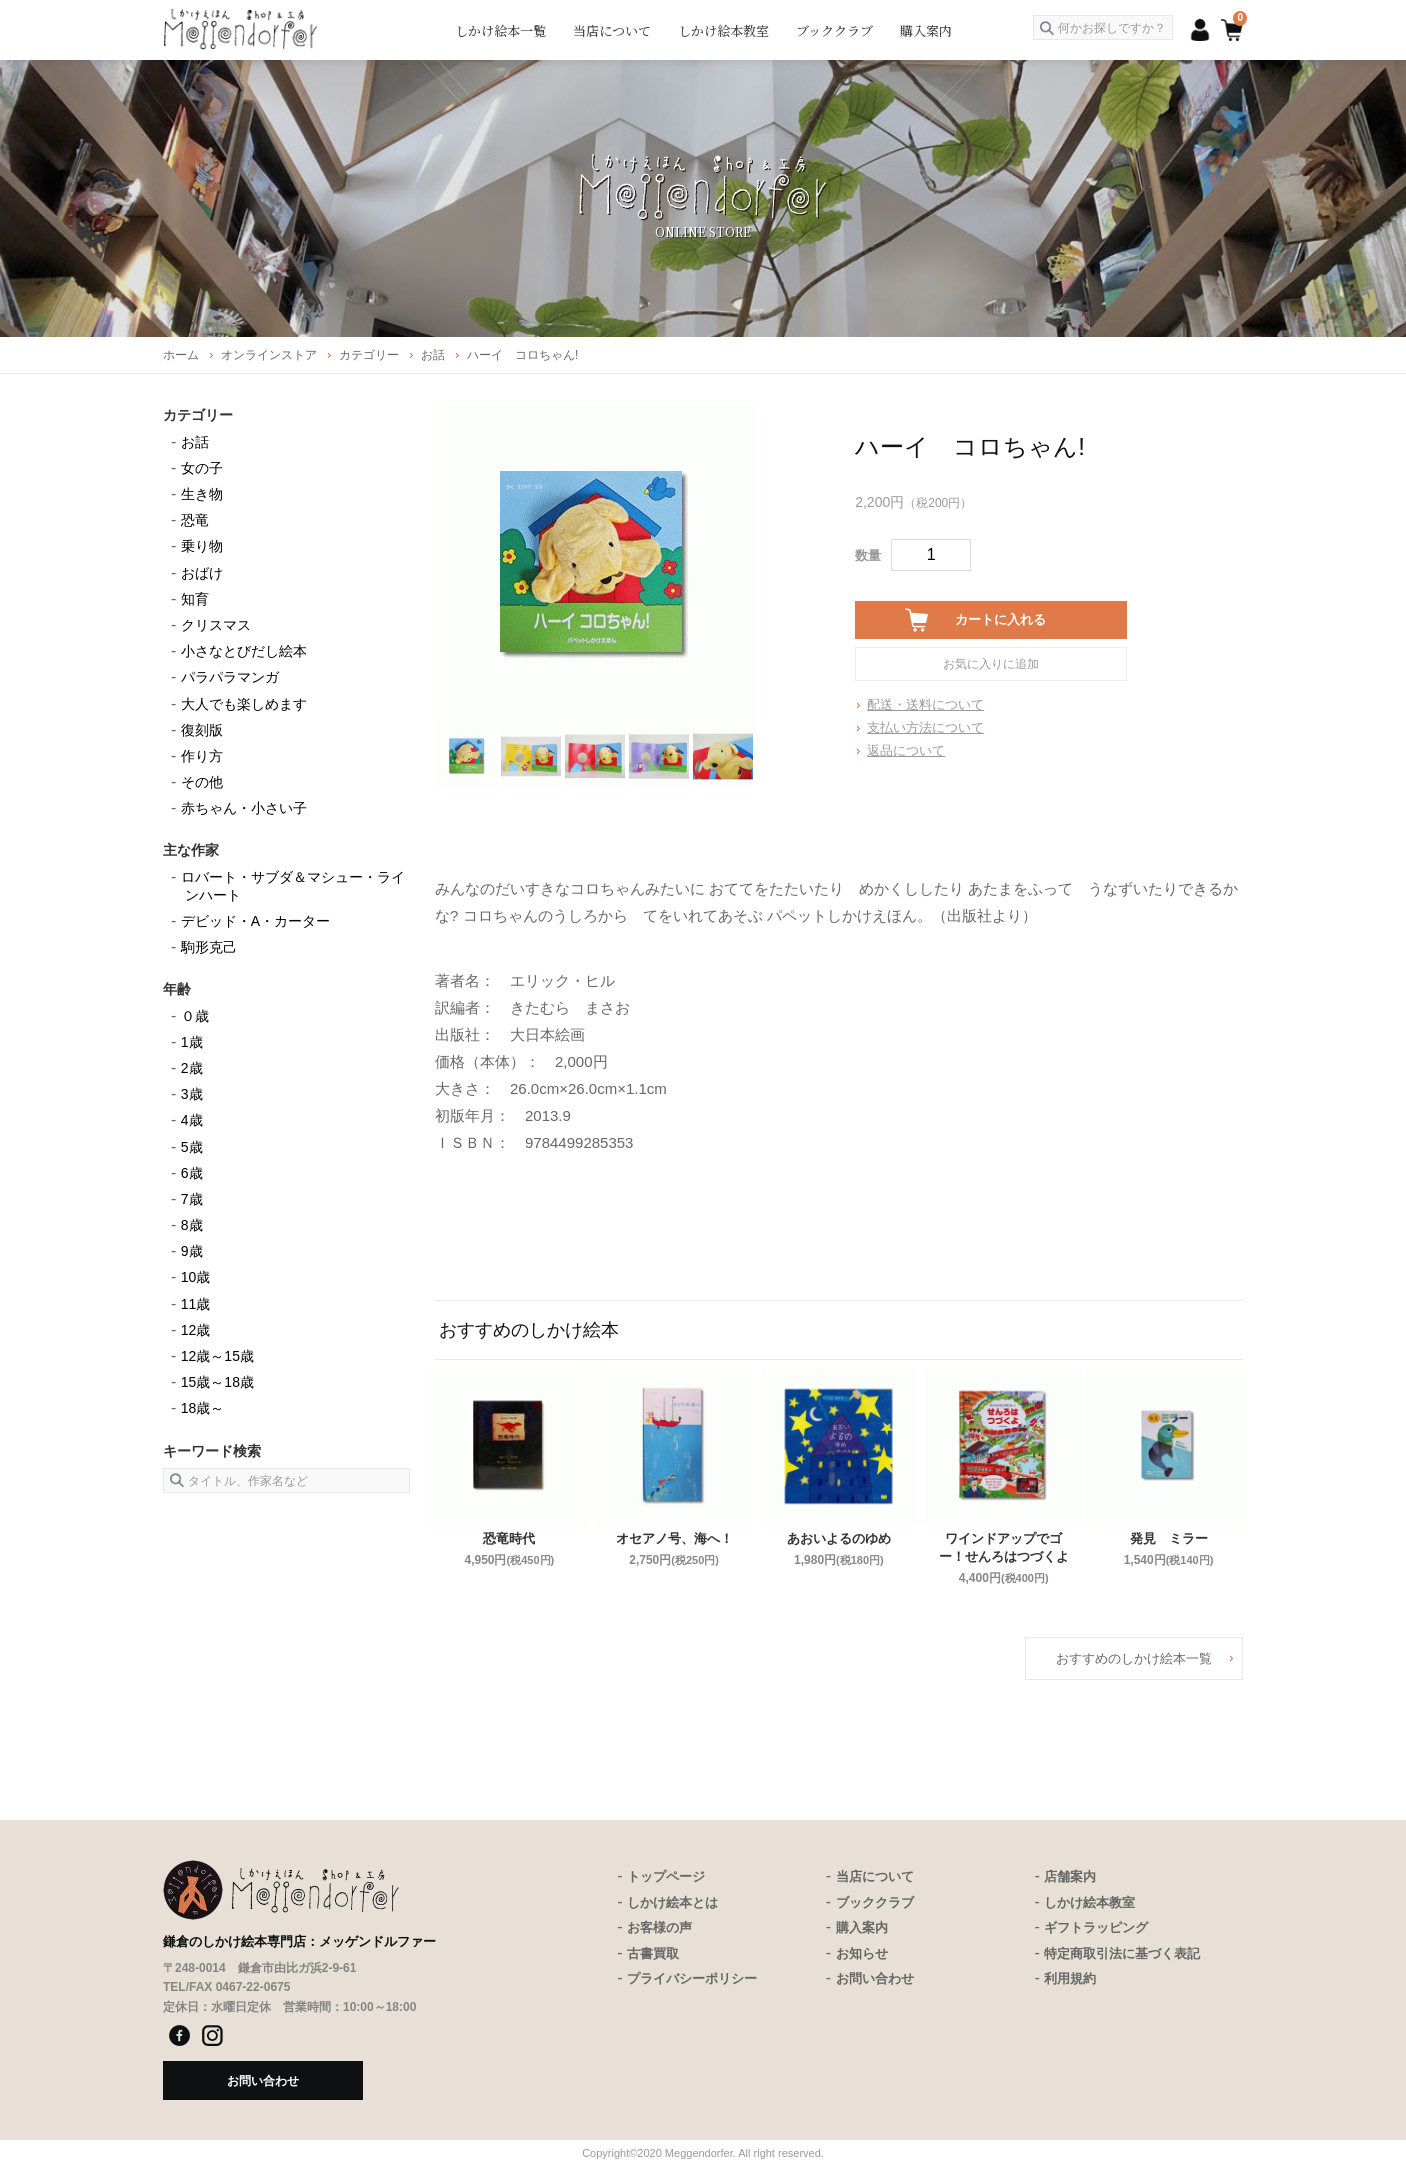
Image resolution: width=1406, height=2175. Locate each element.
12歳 (196, 1330)
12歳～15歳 (217, 1356)
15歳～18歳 (217, 1382)
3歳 (192, 1094)
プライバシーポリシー (692, 1978)
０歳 (195, 1016)
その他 (202, 782)
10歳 (196, 1277)
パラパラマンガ (230, 677)
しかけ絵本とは (672, 1902)
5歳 (192, 1147)
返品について (906, 750)
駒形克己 (209, 947)
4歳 (192, 1120)
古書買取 (653, 1953)
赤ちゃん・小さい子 (244, 808)
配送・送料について (925, 704)
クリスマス (216, 625)
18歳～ (203, 1408)
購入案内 (926, 30)
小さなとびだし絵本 (244, 651)
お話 (195, 442)
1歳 (192, 1042)
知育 (195, 599)
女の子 (202, 468)
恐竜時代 (509, 1538)
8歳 (192, 1225)
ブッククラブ (834, 30)
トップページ (666, 1876)
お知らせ (862, 1953)
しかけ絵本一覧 (500, 30)
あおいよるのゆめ (839, 1538)
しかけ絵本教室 (723, 30)
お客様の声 (659, 1927)
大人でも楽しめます (244, 704)
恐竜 (195, 520)
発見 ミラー (1169, 1538)
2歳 (192, 1068)
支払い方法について (925, 727)
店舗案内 (1070, 1876)
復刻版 (202, 730)
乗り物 (202, 546)
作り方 (202, 756)
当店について (612, 30)
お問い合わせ (875, 1978)
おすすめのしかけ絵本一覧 (1134, 1658)
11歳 (196, 1304)
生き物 (202, 494)
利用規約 (1070, 1978)
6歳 (192, 1173)
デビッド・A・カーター (255, 921)
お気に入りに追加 (991, 664)
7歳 (192, 1199)
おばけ (202, 573)
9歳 (192, 1251)
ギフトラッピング (1096, 1927)
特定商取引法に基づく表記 (1122, 1953)
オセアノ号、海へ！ (674, 1538)
